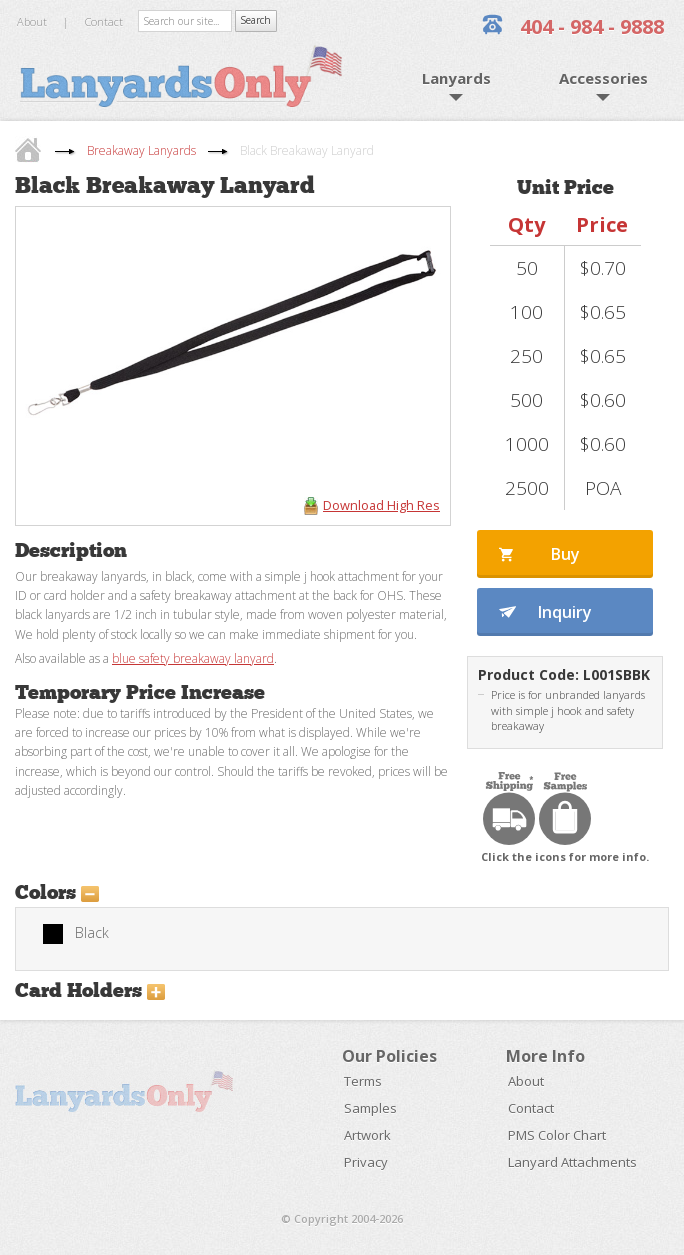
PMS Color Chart (557, 1135)
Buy (565, 554)
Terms (363, 1081)
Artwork (367, 1135)
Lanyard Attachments (572, 1162)
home (31, 149)
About (32, 21)
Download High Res (381, 505)
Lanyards (456, 78)
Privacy (366, 1162)
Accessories (603, 78)
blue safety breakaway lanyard (193, 658)
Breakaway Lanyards (141, 150)
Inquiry (565, 612)
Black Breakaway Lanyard (307, 150)
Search (255, 20)
